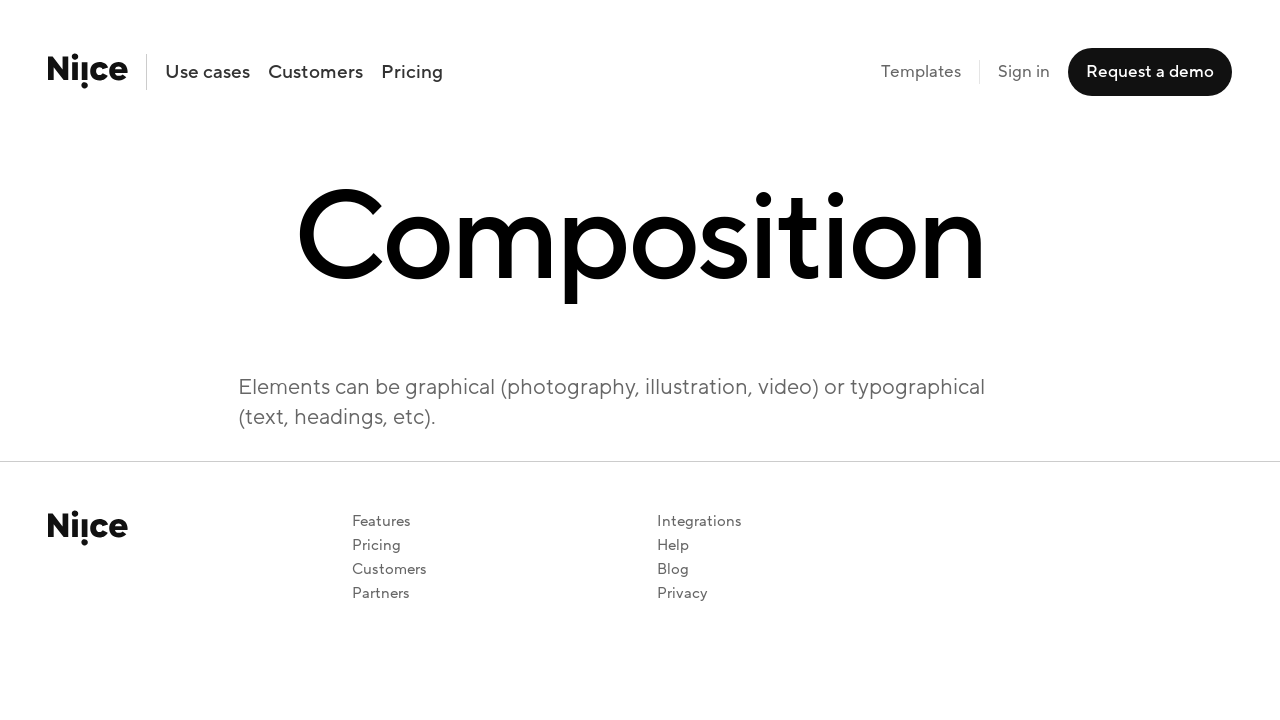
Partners (381, 593)
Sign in (1024, 72)
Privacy (682, 593)
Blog (673, 569)
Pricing (412, 72)
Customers (315, 72)
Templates (921, 72)
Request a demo (1150, 72)
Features (381, 521)
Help (673, 545)
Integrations (699, 521)
